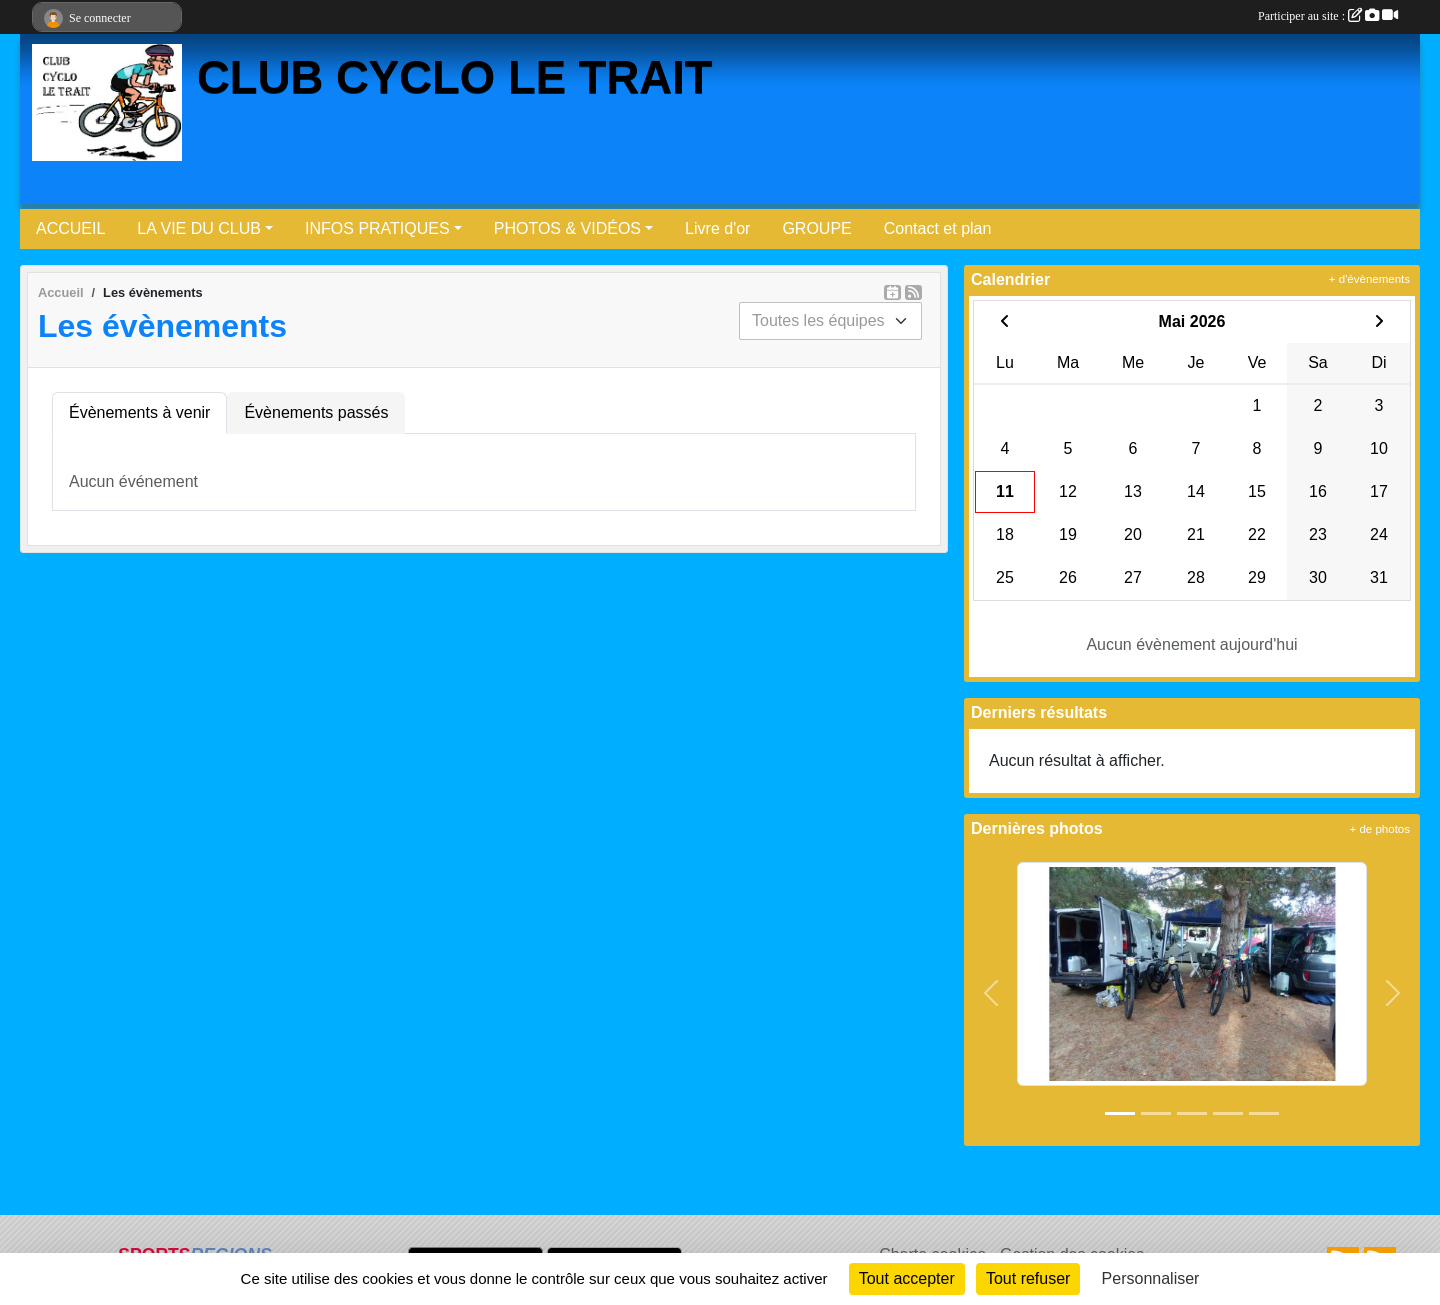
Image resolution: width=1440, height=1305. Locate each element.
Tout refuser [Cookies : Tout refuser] (1028, 1278)
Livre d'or (717, 228)
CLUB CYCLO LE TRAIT (455, 77)
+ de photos (1380, 829)
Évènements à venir (139, 412)
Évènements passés (316, 412)
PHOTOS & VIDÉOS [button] (567, 228)
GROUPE (816, 228)
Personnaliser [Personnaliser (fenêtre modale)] (1151, 1278)
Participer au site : (1328, 16)
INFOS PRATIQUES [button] (377, 228)
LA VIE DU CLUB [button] (199, 228)
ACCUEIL (70, 228)
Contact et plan (938, 228)
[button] (991, 994)
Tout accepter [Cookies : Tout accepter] (907, 1278)
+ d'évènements (1369, 279)
